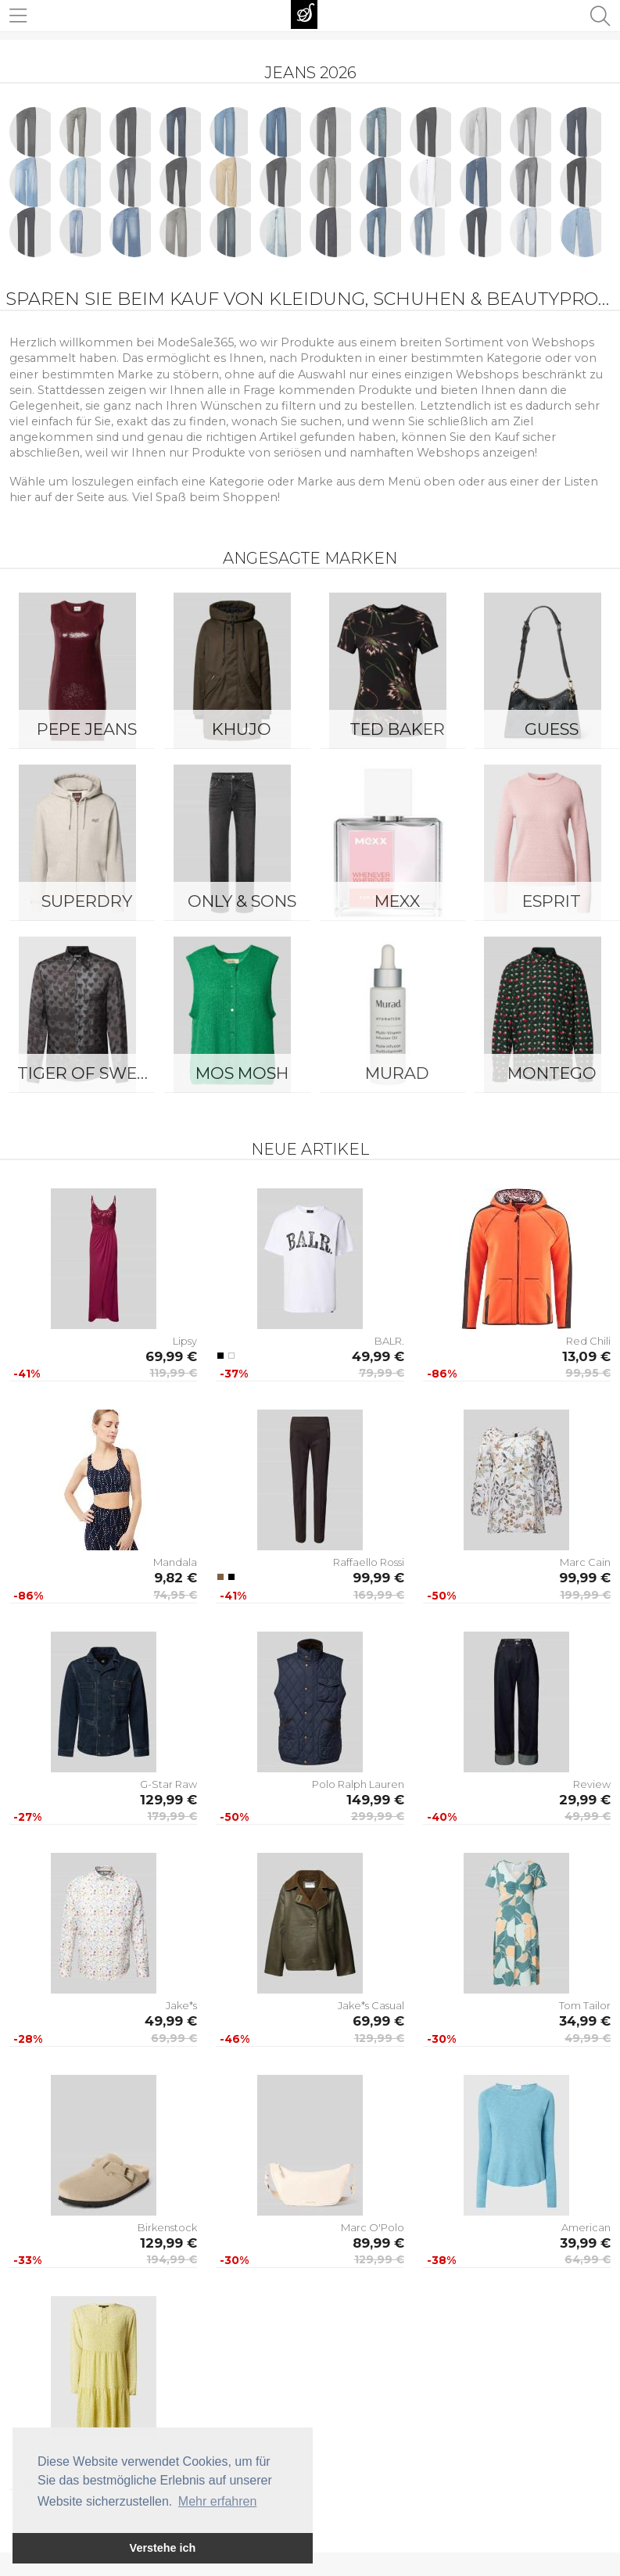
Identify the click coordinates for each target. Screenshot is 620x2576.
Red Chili (588, 1341)
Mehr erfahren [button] (217, 2501)
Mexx (397, 901)
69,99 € (171, 1356)
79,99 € (381, 1373)
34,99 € (585, 2021)
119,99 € (173, 1373)
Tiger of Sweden (90, 1073)
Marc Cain (585, 1562)
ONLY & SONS (242, 901)
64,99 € (587, 2259)
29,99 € (585, 1799)
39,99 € (585, 2243)
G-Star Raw (168, 1784)
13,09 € (586, 1356)
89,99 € (378, 2243)
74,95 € (175, 1595)
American (586, 2227)
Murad (397, 1073)
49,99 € (378, 1356)
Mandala (175, 1562)
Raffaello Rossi (368, 1562)
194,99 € (171, 2259)
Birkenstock (167, 2227)
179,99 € (172, 1816)
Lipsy (185, 1341)
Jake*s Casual (371, 2005)
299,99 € (377, 1816)
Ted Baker (397, 729)
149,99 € (375, 1799)
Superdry (86, 901)
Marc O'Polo (372, 2227)
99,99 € (378, 1577)
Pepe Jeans (87, 729)
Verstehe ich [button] (163, 2548)
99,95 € (588, 1373)
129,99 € (168, 1799)
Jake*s (181, 2005)
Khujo (241, 729)
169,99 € (378, 1595)
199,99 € (585, 1595)
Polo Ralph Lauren (358, 1784)
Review (592, 1784)
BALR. (389, 1341)
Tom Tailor (585, 2005)
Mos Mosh (241, 1073)
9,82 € (175, 1577)
